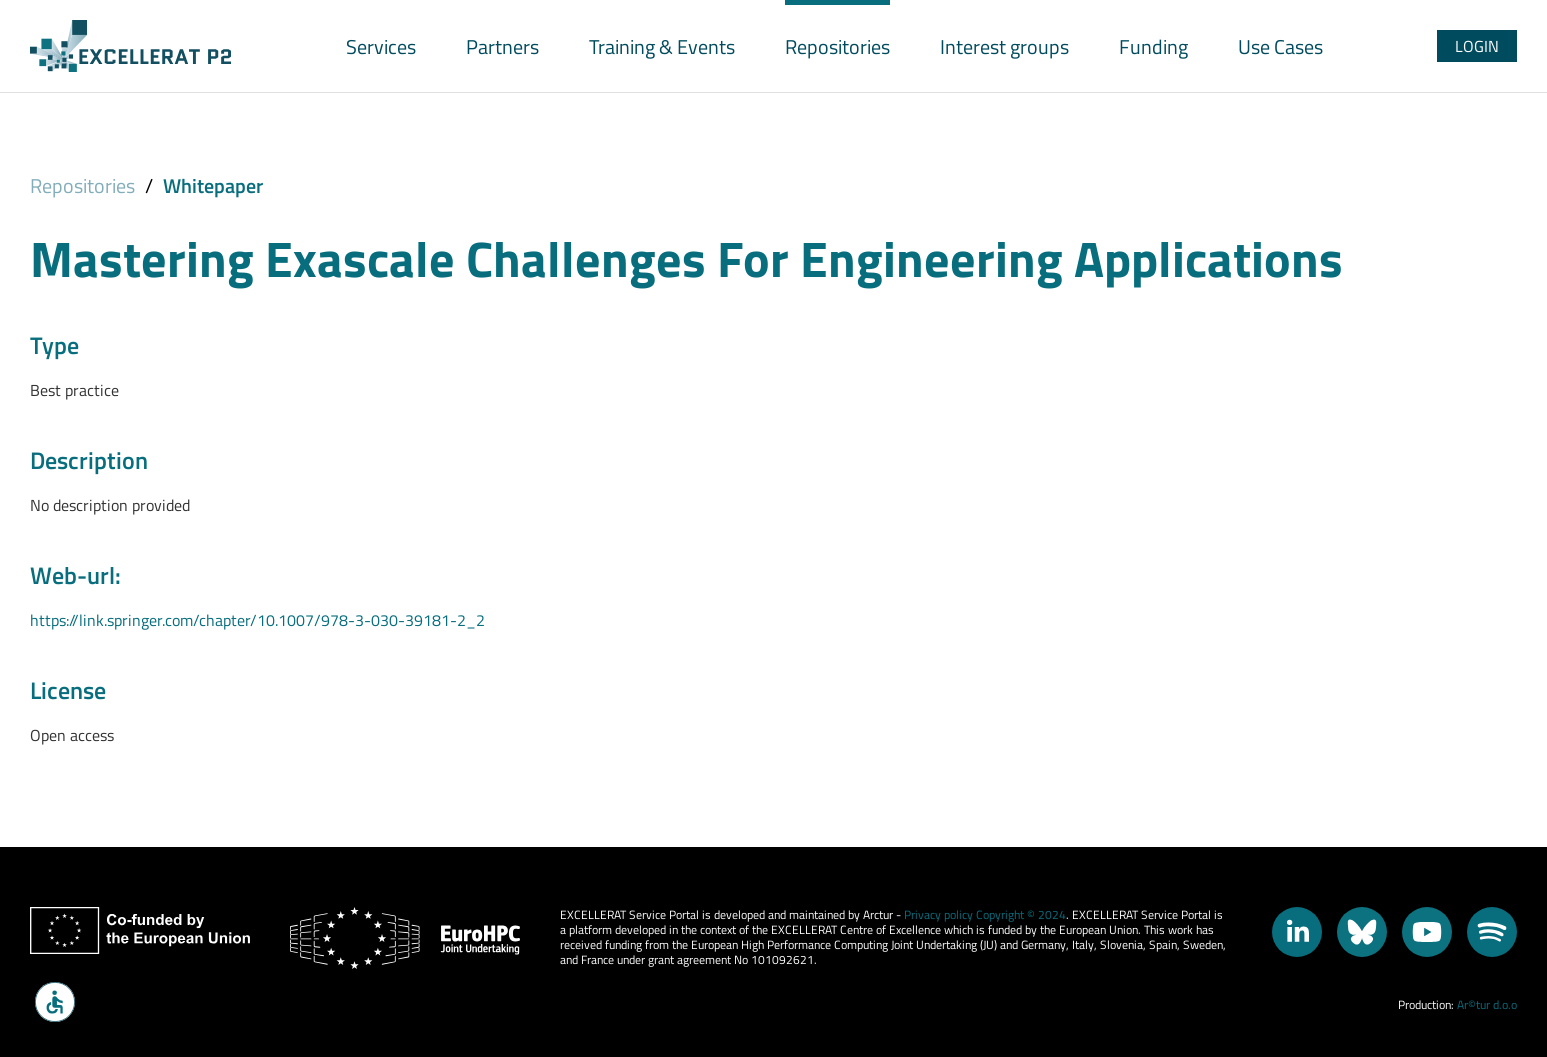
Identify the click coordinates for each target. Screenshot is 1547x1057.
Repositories (837, 46)
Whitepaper (213, 185)
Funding (1153, 46)
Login (1477, 46)
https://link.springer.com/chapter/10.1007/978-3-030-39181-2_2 (257, 620)
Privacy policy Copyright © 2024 (985, 914)
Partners (502, 46)
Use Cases (1280, 46)
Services (381, 46)
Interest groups (1004, 46)
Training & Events (662, 46)
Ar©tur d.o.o (1487, 1004)
